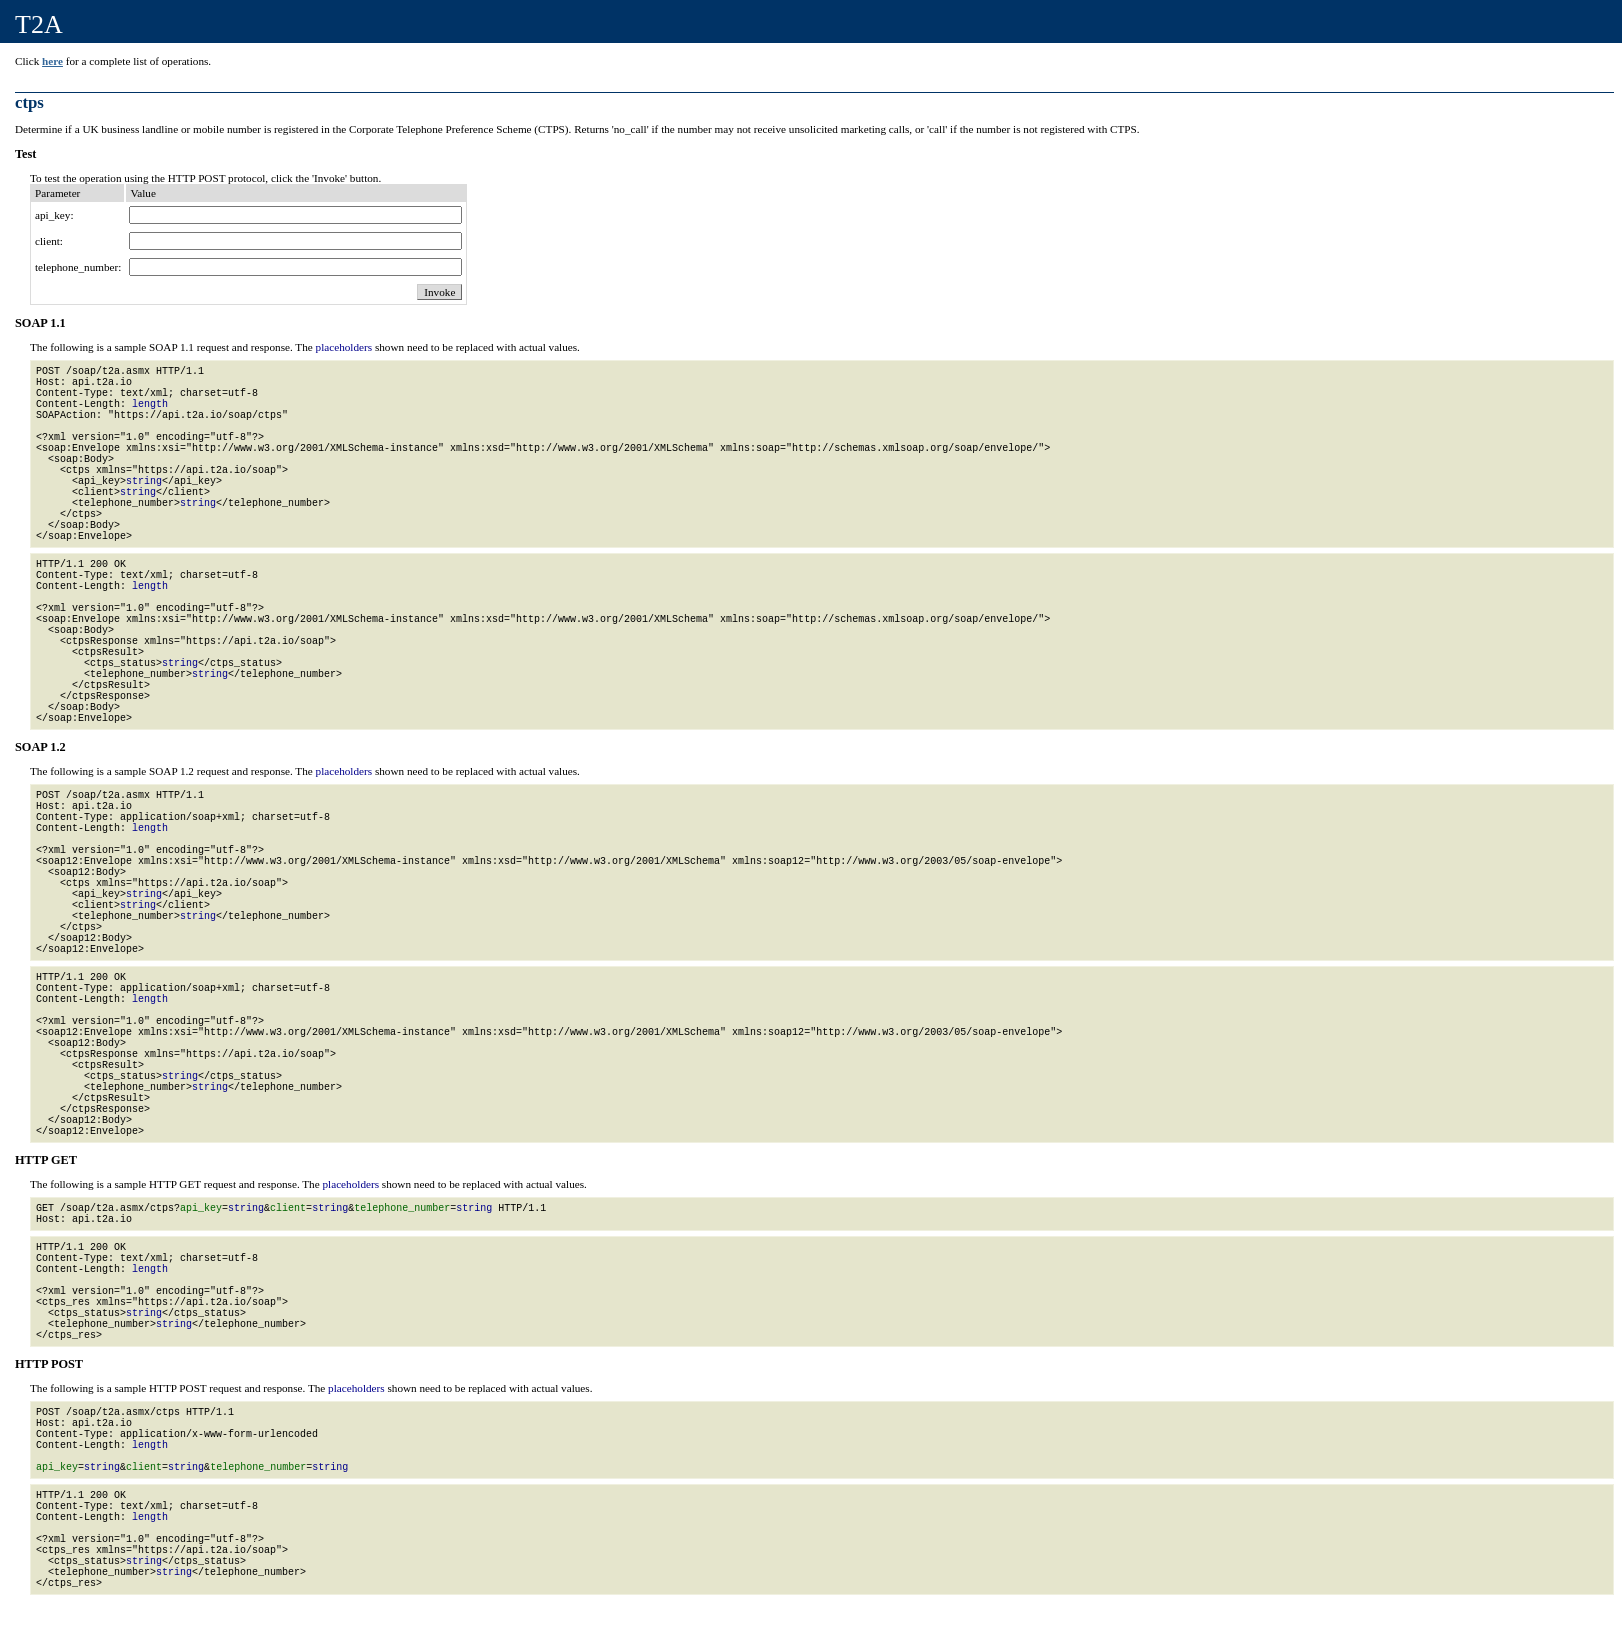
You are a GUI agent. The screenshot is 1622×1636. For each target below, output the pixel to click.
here (52, 61)
